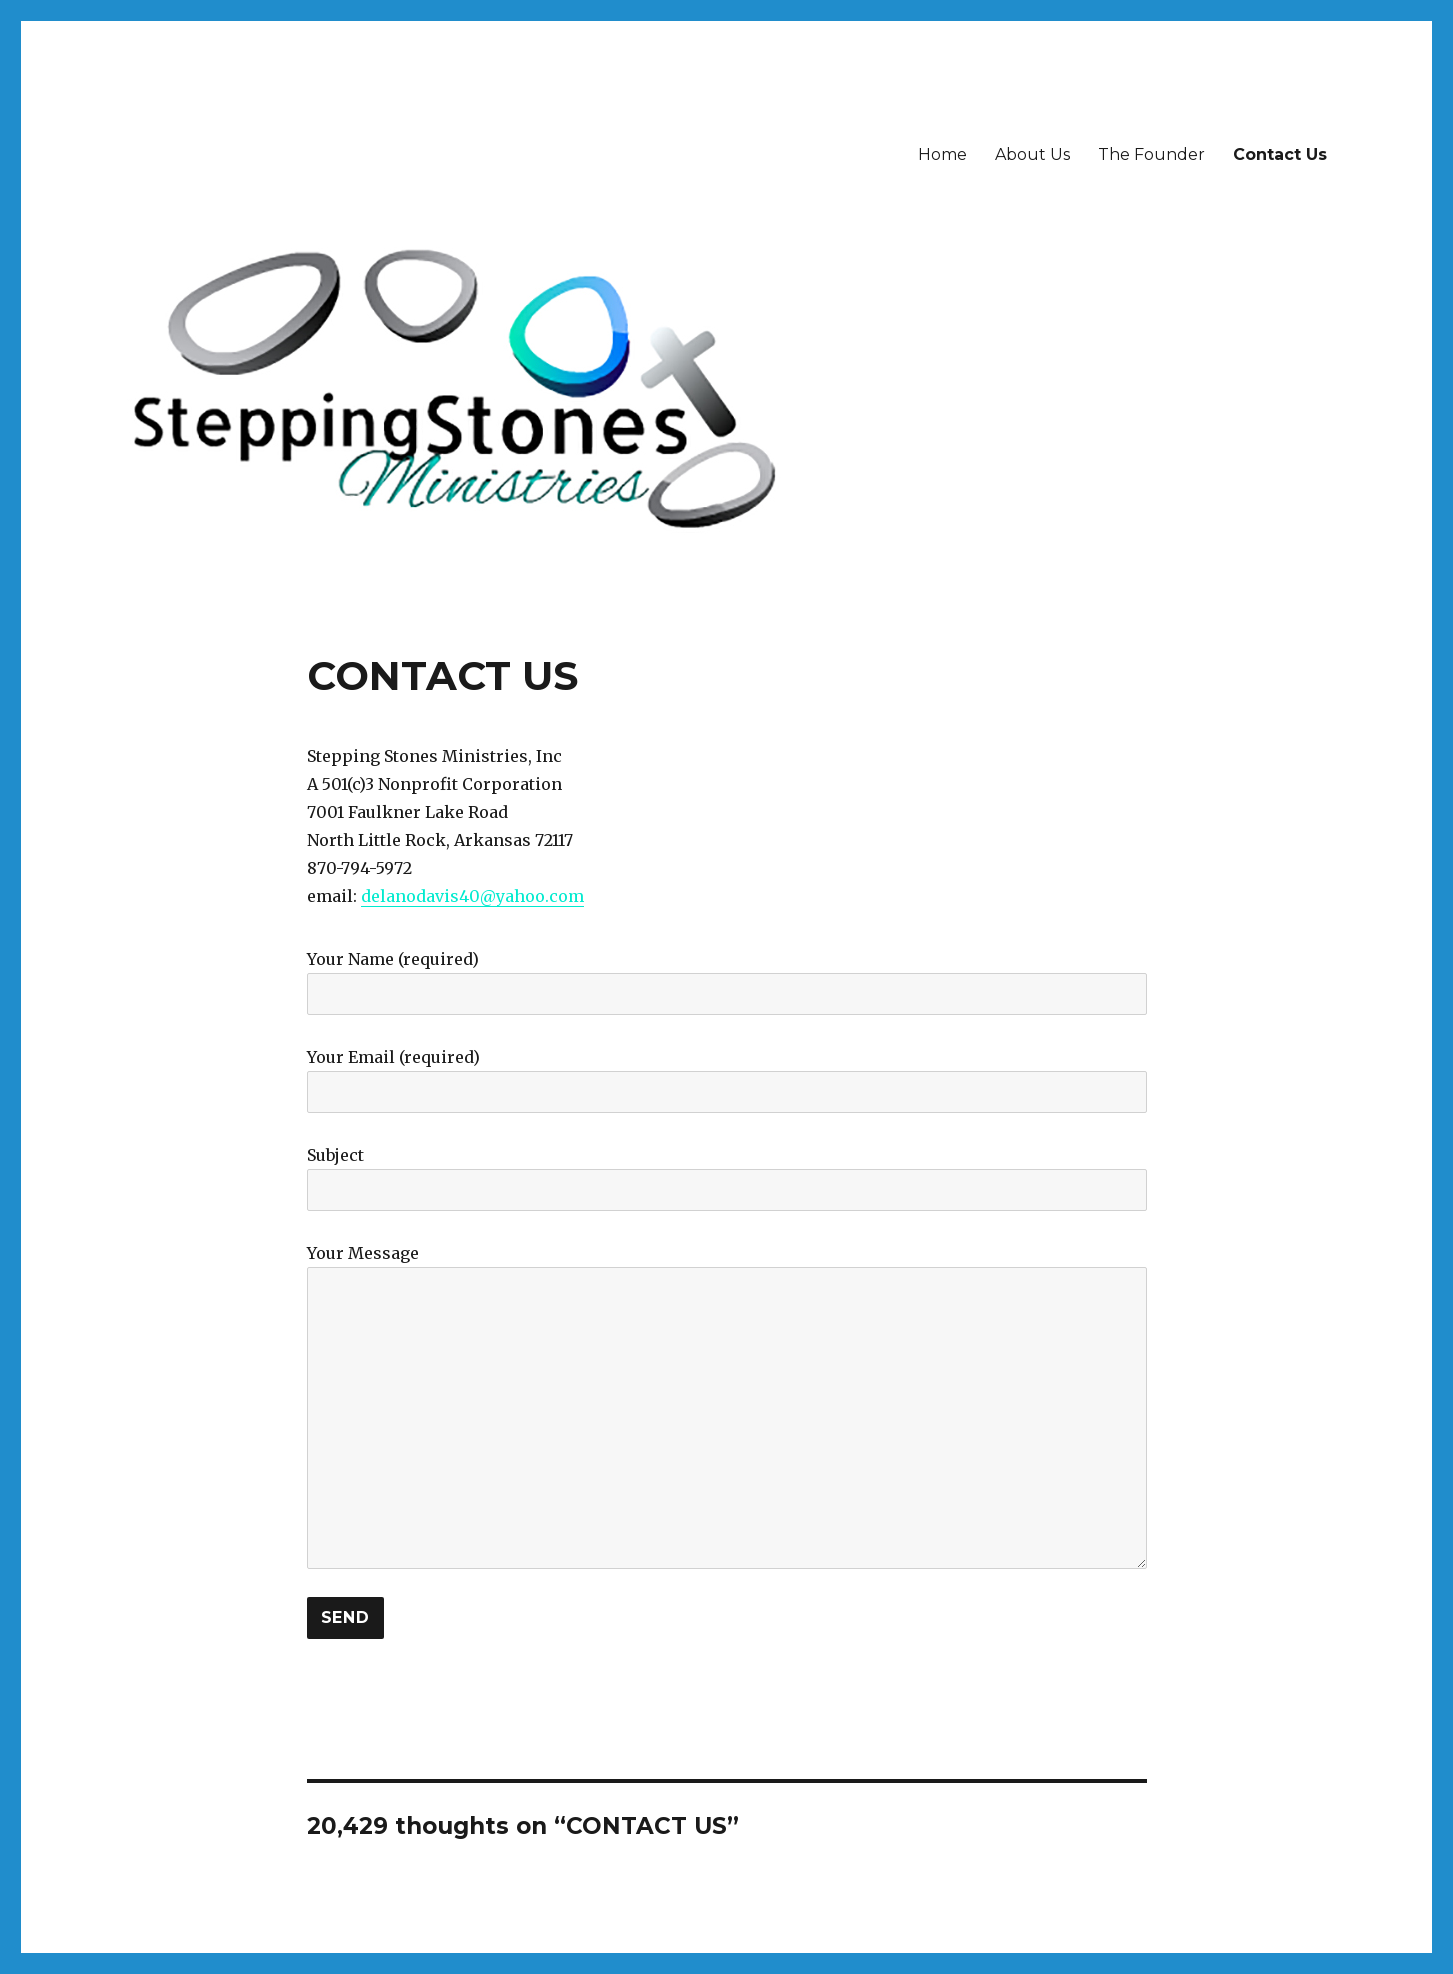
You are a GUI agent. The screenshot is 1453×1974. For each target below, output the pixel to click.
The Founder (1151, 154)
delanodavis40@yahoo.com (472, 896)
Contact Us (1280, 154)
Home (942, 154)
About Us (1032, 154)
